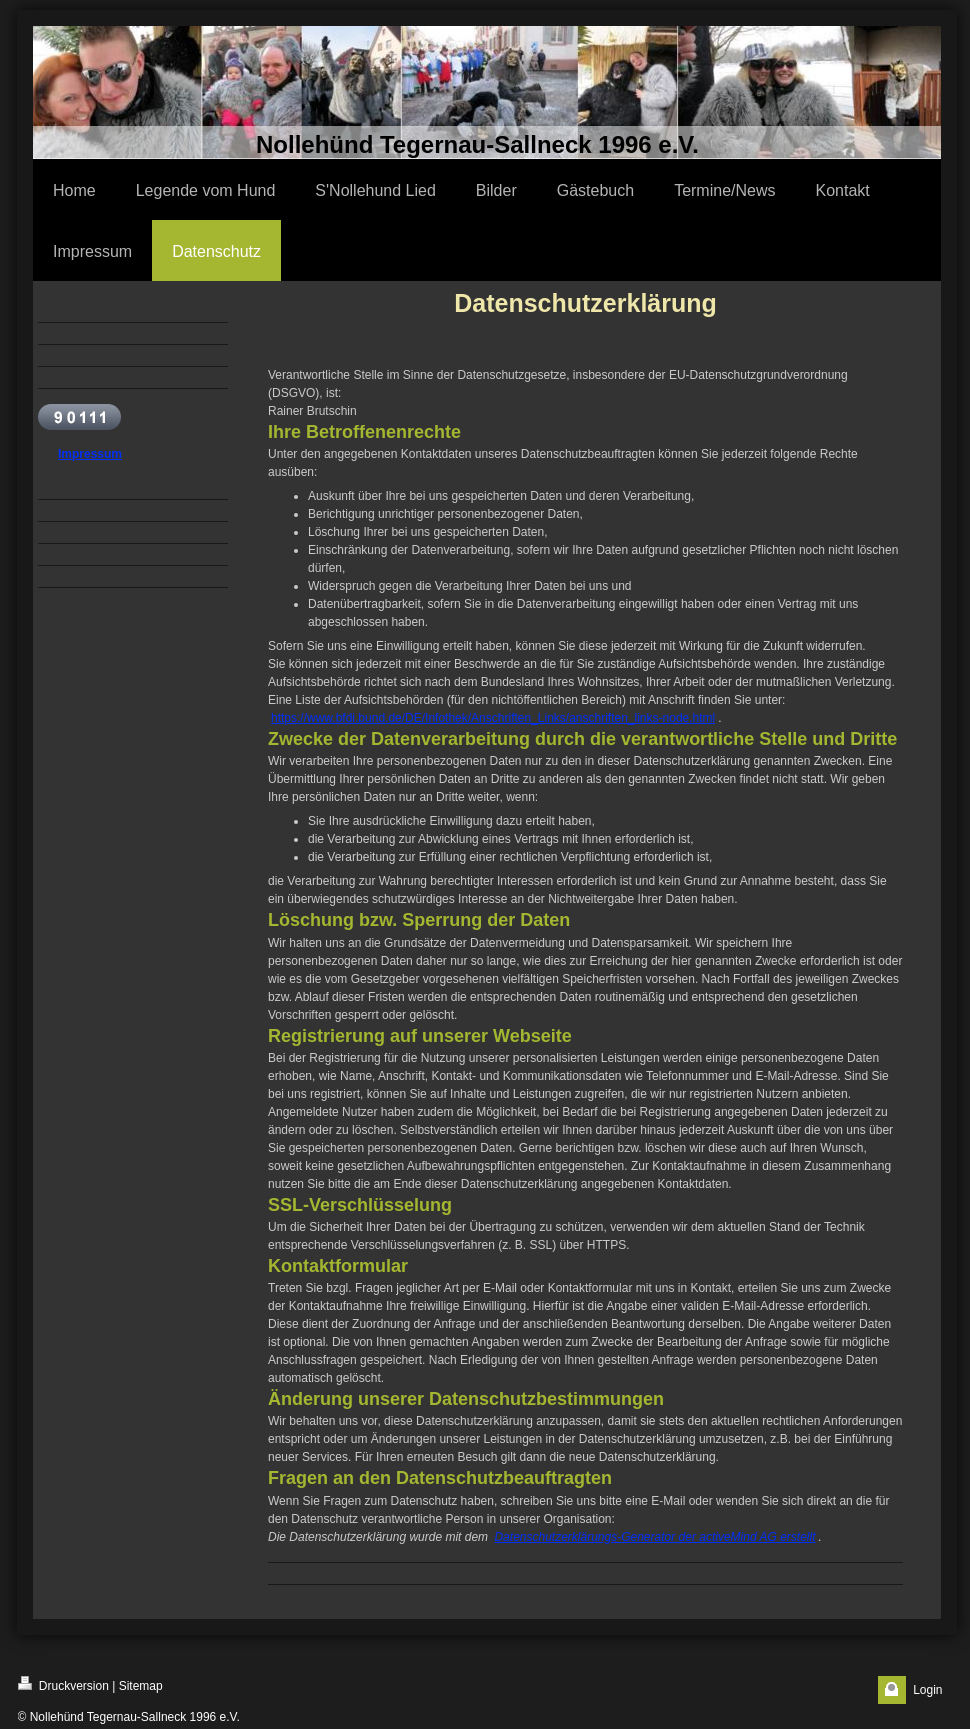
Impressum (90, 454)
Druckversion (63, 1684)
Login (927, 1690)
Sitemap (141, 1686)
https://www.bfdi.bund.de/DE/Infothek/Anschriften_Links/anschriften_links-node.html (493, 718)
